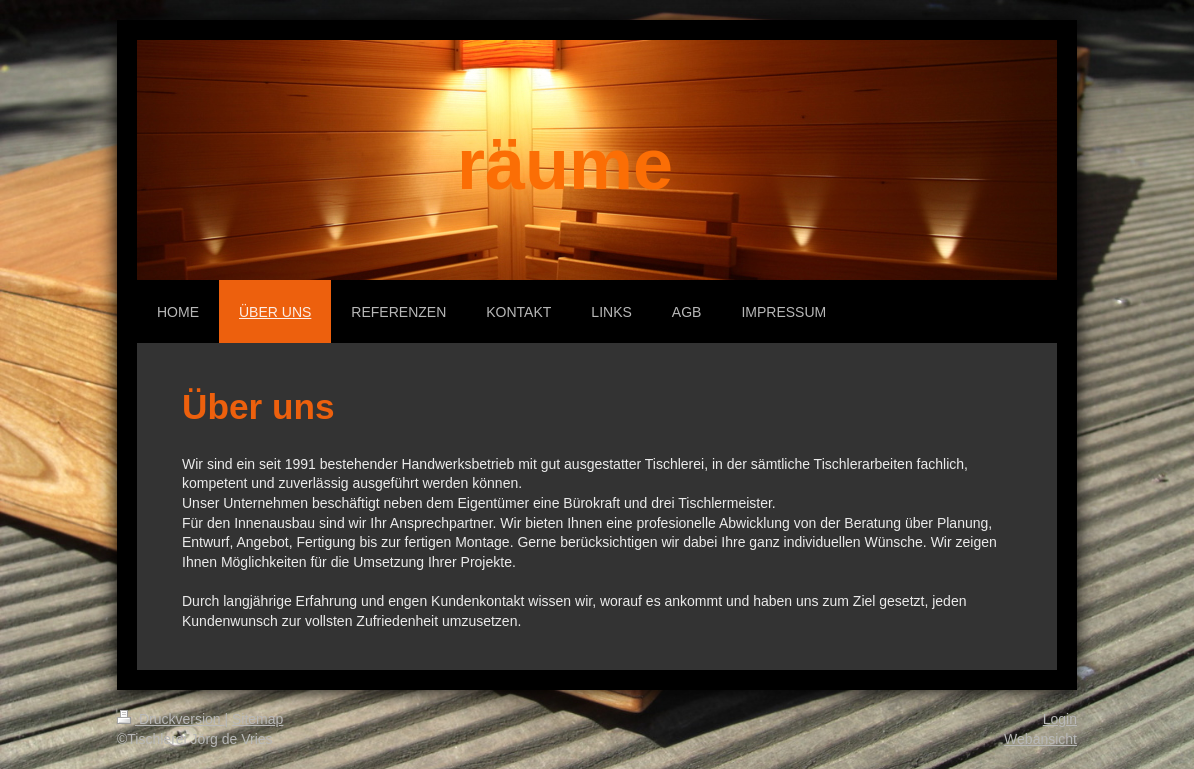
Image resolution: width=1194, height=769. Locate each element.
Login (1060, 719)
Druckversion (170, 719)
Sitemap (257, 719)
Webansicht (1040, 739)
